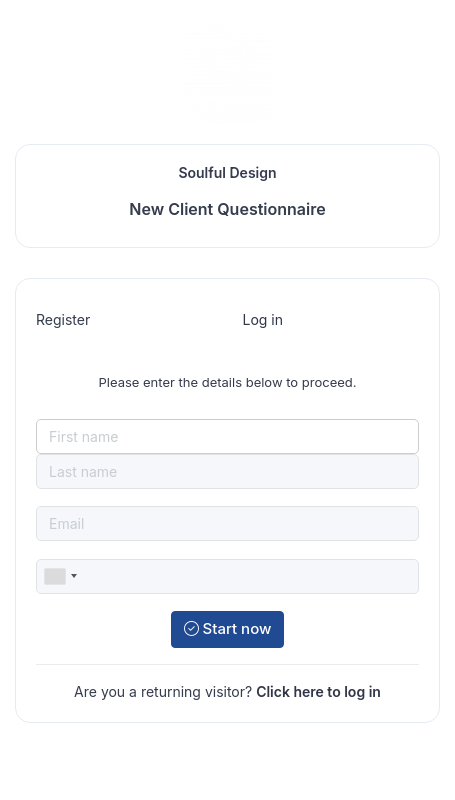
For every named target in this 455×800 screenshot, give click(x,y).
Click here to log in (318, 691)
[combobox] (60, 576)
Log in (263, 319)
